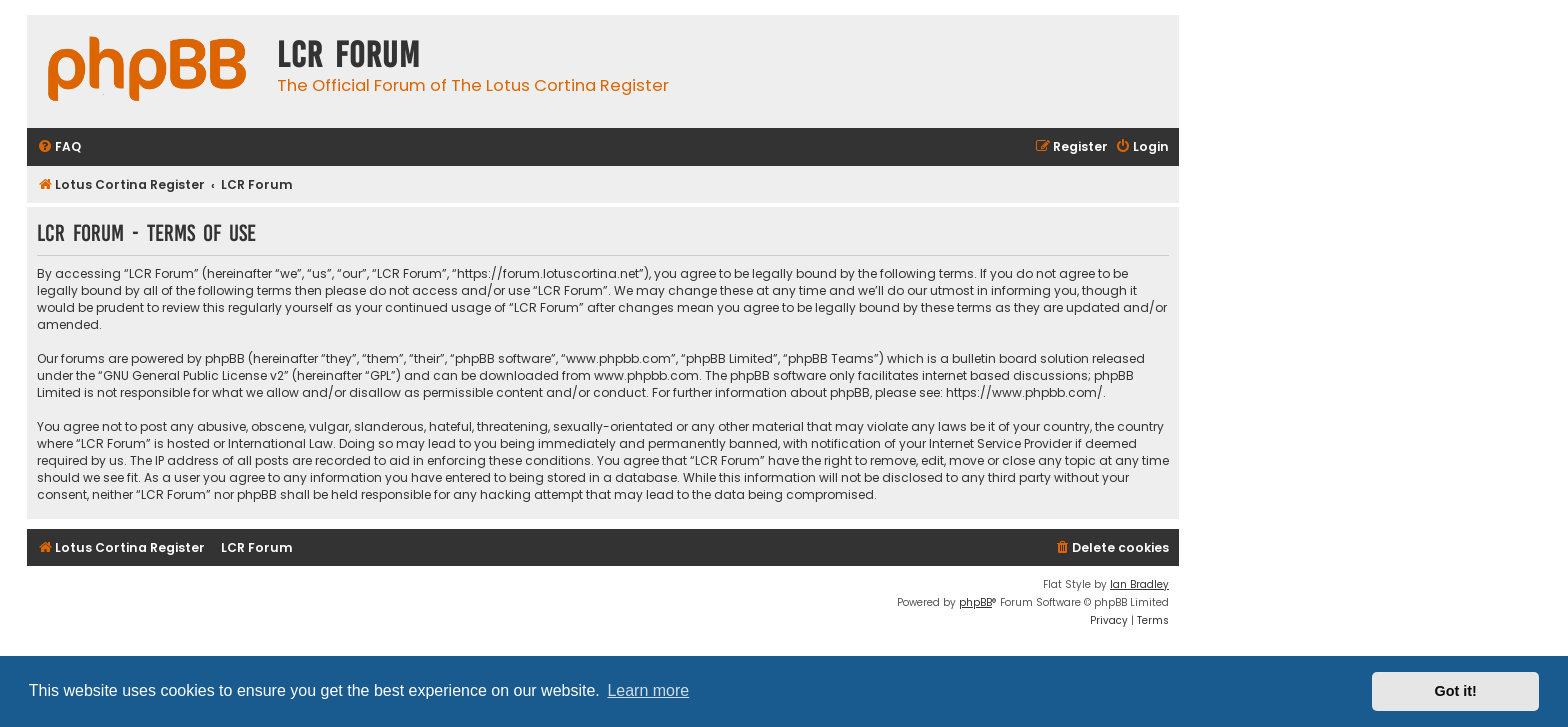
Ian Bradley (1139, 584)
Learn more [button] (648, 690)
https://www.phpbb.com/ (1024, 392)
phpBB (975, 602)
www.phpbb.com (646, 375)
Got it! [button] (1456, 691)
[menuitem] (59, 147)
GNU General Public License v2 (193, 375)
